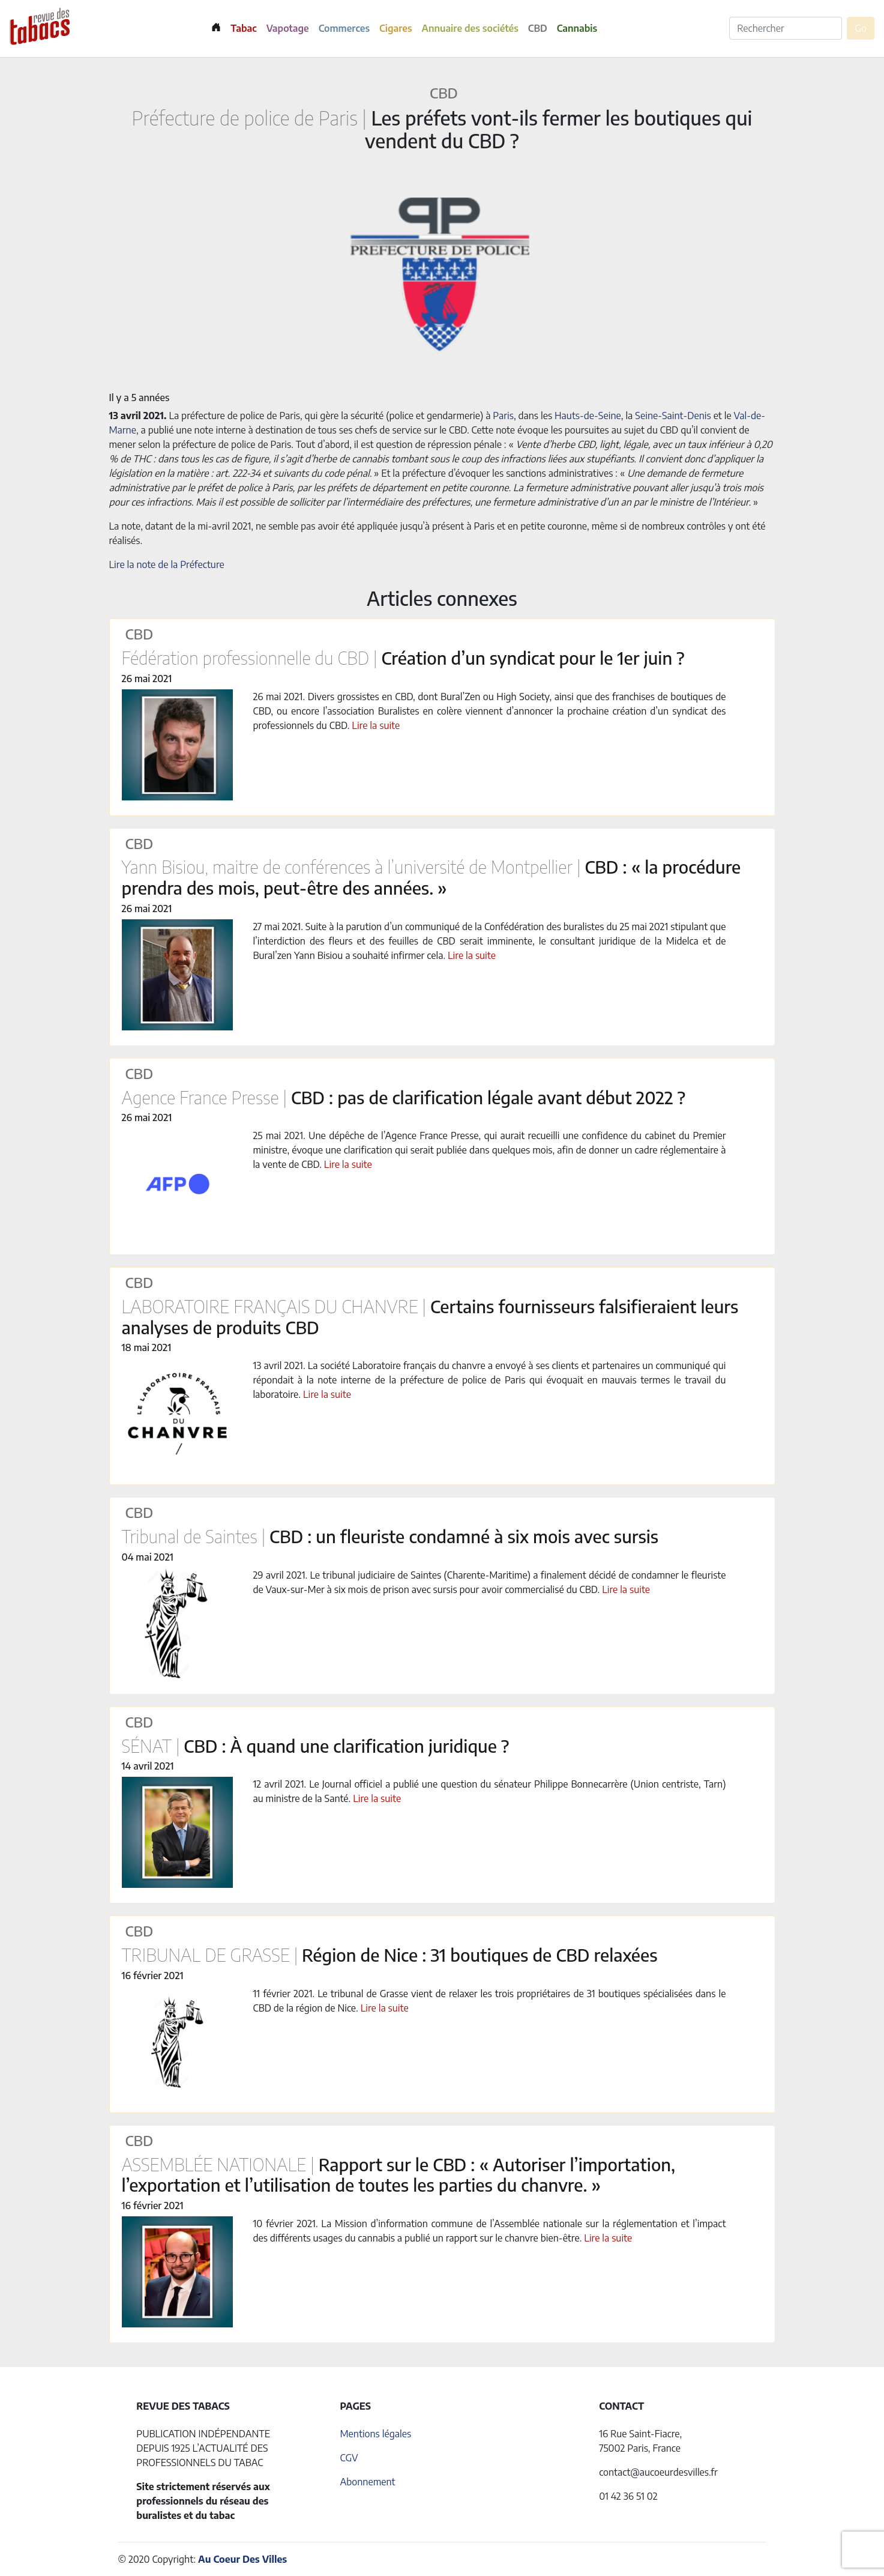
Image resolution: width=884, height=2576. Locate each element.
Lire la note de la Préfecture (166, 564)
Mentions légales (375, 2434)
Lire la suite (376, 725)
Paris (503, 416)
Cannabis (577, 28)
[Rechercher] (785, 28)
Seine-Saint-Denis (673, 416)
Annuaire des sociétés (470, 28)
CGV (349, 2458)
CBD (537, 28)
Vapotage (287, 28)
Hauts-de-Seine (588, 416)
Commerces (344, 28)
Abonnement (367, 2482)
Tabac (243, 28)
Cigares (395, 28)
